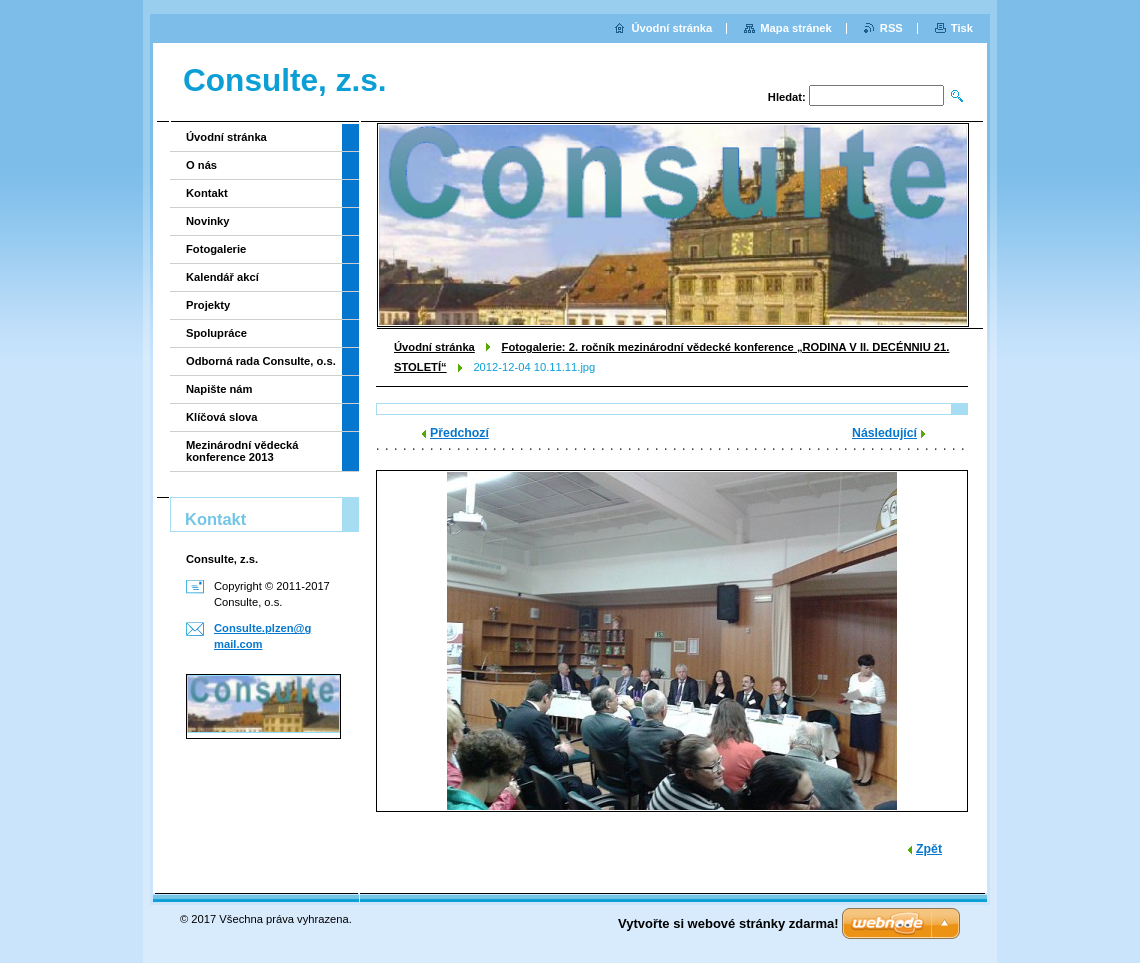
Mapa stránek (796, 28)
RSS (891, 28)
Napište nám (219, 389)
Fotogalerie (216, 249)
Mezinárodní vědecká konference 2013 (242, 451)
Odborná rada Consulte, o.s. (261, 361)
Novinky (208, 221)
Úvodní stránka (434, 347)
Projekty (208, 305)
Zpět (929, 849)
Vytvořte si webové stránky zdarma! (728, 923)
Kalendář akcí (222, 277)
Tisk (962, 28)
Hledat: (787, 97)
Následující (884, 433)
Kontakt (207, 193)
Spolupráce (216, 333)
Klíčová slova (222, 417)
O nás (201, 165)
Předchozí (459, 433)
